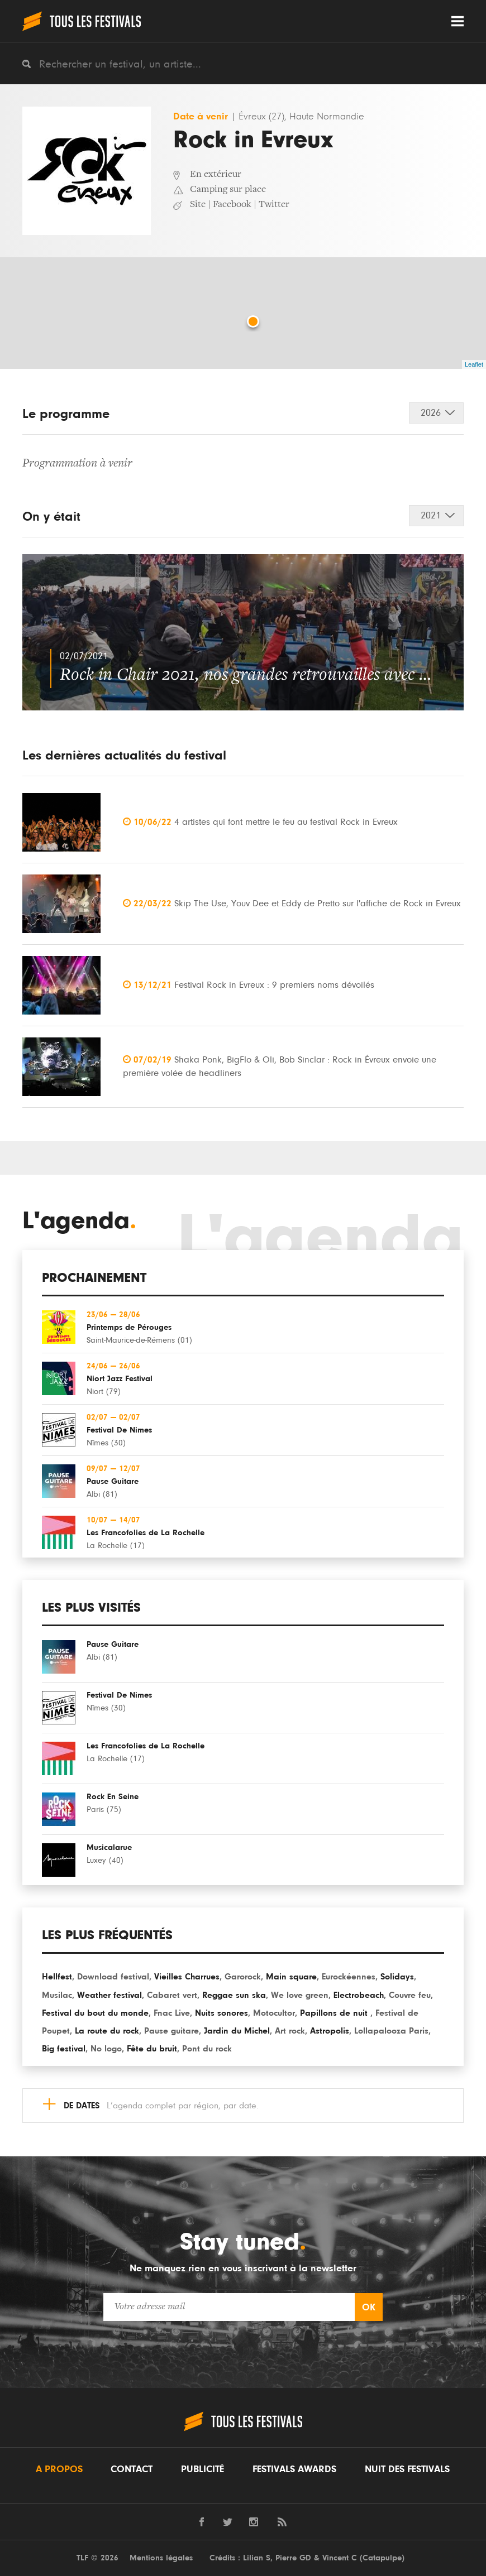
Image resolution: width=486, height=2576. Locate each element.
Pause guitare (171, 2030)
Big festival (63, 2048)
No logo (106, 2048)
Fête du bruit (152, 2048)
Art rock (290, 2030)
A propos (59, 2469)
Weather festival (109, 1995)
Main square (291, 1976)
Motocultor (274, 2012)
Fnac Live (172, 2012)
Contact (132, 2469)
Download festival (113, 1976)
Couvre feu (410, 1995)
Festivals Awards (294, 2469)
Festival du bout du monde (95, 2012)
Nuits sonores (221, 2012)
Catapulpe (382, 2558)
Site (198, 205)
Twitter (274, 205)
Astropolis (329, 2030)
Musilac (57, 1995)
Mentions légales (161, 2558)
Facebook (232, 205)
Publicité (202, 2469)
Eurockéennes (348, 1976)
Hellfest (57, 1976)
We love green (299, 1995)
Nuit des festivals (407, 2469)
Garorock (243, 1976)
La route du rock (107, 2030)
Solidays (397, 1976)
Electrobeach (358, 1995)
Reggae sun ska (234, 1995)
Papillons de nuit (335, 2012)
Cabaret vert (172, 1995)
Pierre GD (293, 2558)
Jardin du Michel (237, 2030)
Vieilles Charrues (187, 1976)
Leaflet (474, 364)
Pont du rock (207, 2048)
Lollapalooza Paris (391, 2030)
